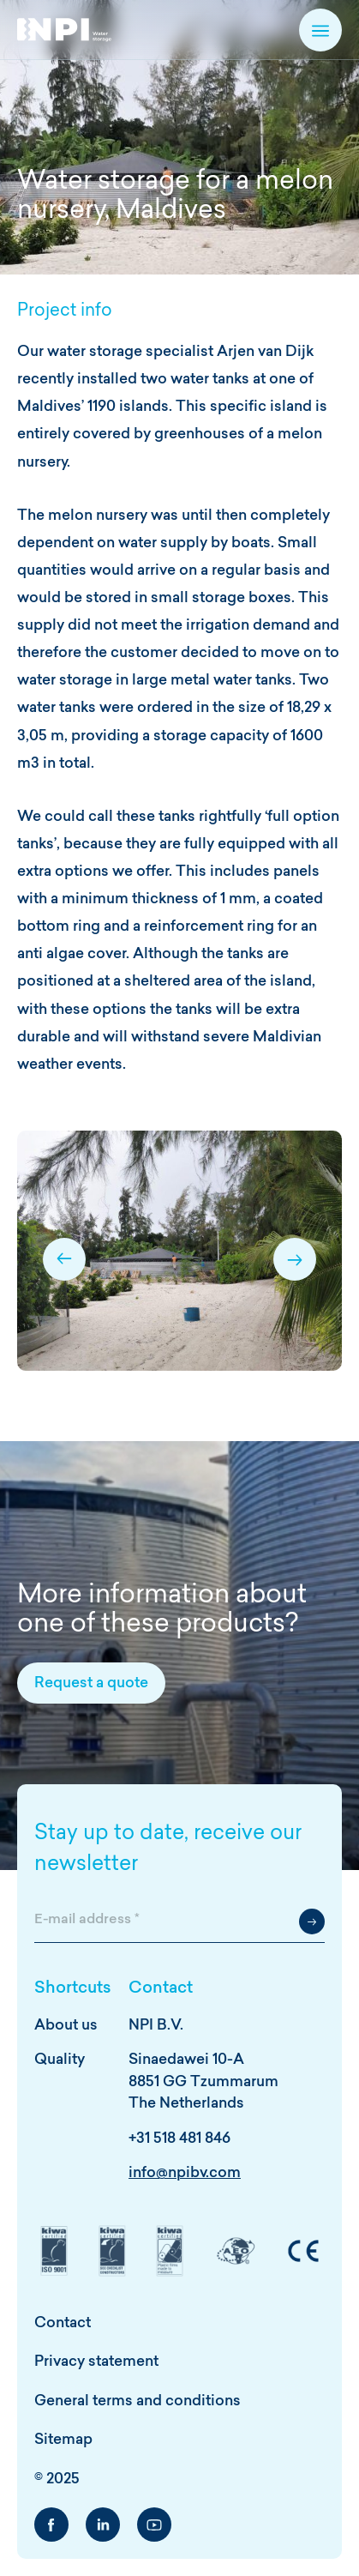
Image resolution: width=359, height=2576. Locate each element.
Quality (59, 2060)
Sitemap (63, 2440)
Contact (62, 2323)
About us (66, 2025)
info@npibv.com (185, 2173)
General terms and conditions (137, 2401)
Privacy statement (96, 2362)
